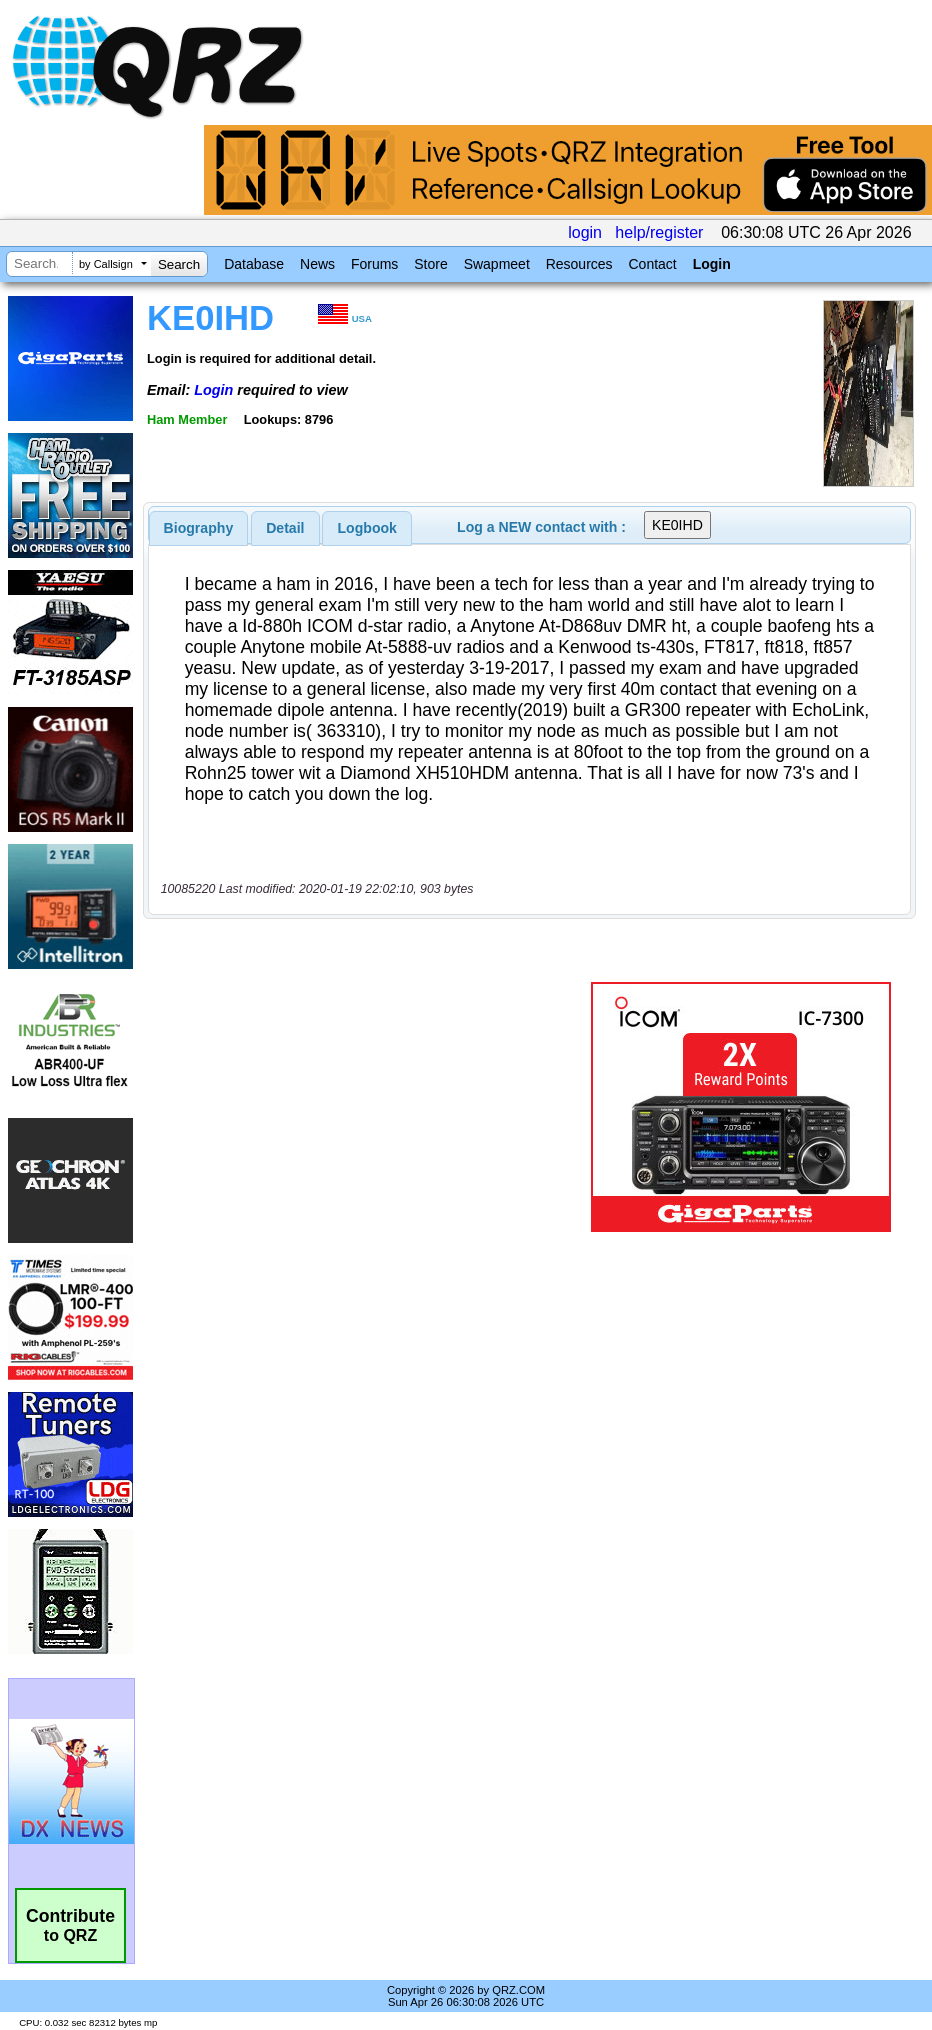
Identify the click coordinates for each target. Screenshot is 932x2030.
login (585, 232)
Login (712, 264)
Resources (579, 264)
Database (254, 264)
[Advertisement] (371, 1107)
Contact (652, 264)
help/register (659, 232)
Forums (374, 264)
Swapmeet (497, 264)
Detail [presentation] (285, 528)
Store (430, 264)
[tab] (199, 528)
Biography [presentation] (199, 528)
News (317, 264)
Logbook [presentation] (367, 528)
